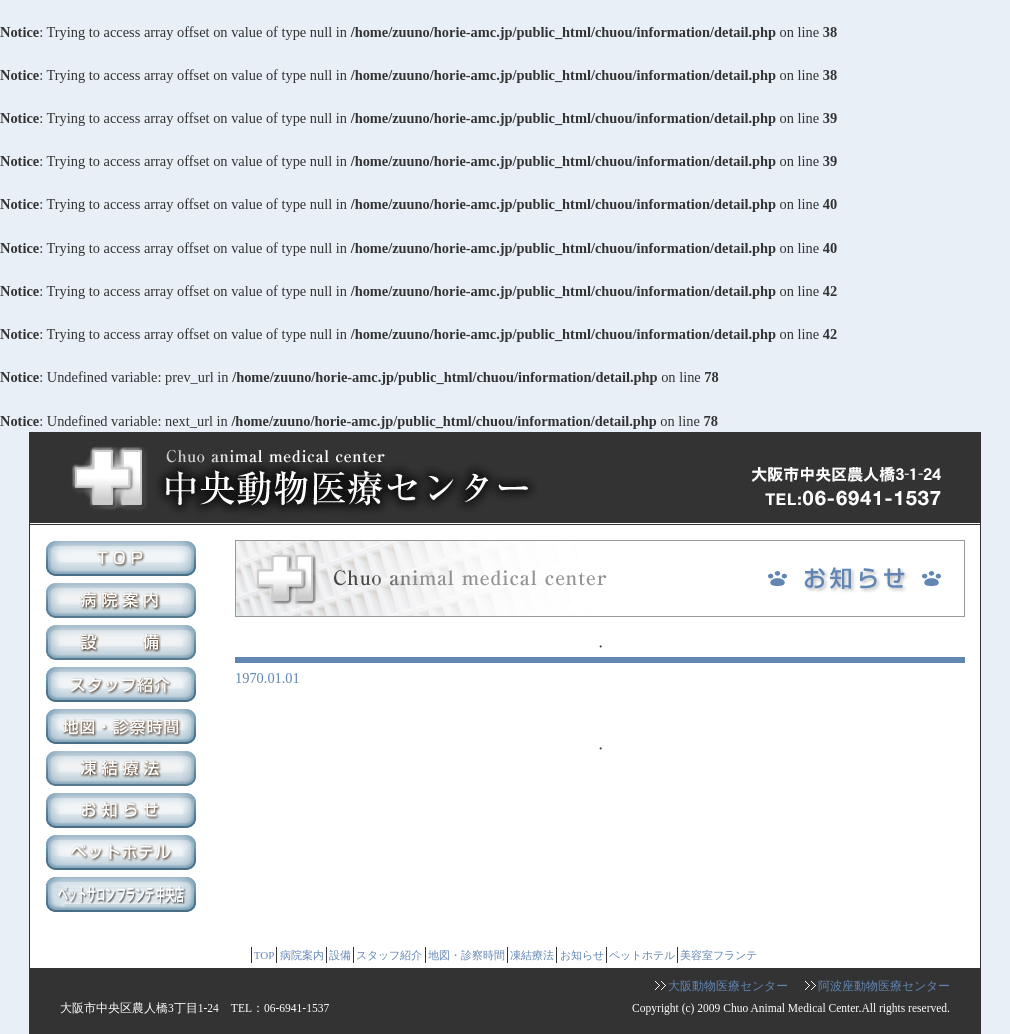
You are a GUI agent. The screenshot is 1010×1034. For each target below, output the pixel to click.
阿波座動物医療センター (884, 986)
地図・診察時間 (123, 729)
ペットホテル (123, 855)
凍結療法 (123, 771)
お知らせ (123, 813)
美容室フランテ (123, 897)
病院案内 (123, 603)
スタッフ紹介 (123, 687)
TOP (123, 561)
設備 (123, 645)
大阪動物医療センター (728, 986)
